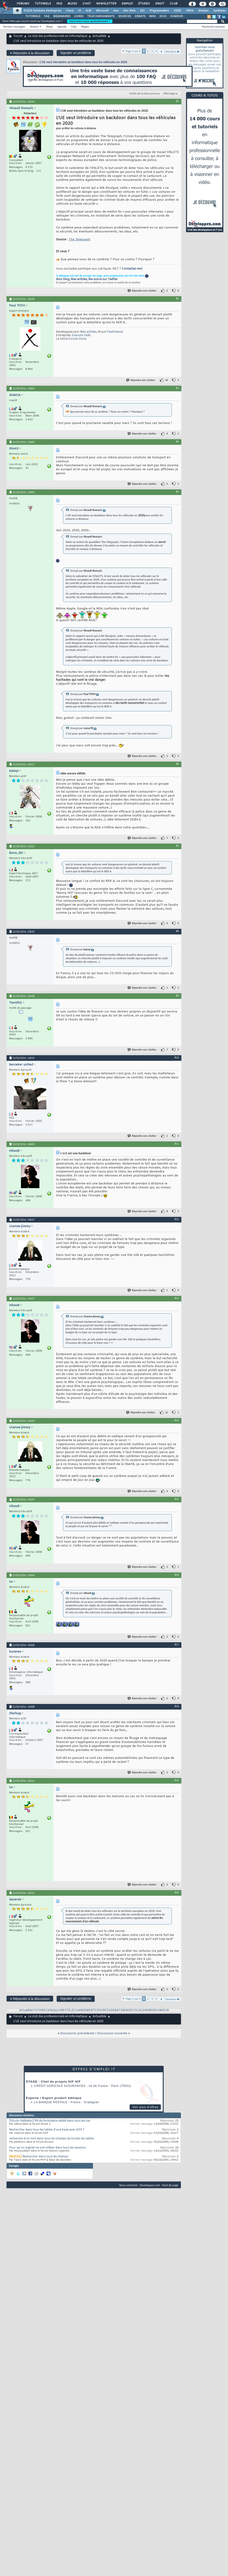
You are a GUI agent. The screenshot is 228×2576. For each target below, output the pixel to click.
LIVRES (78, 16)
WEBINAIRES (61, 16)
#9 (177, 995)
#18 (177, 1706)
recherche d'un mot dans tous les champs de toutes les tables (51, 2139)
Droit (159, 4)
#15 (177, 1499)
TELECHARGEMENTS (81, 2010)
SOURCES (124, 16)
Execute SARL (81, 335)
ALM (88, 10)
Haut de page (170, 2185)
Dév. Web (129, 10)
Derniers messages (14, 26)
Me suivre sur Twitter (103, 279)
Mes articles (79, 279)
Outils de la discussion (143, 93)
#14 (177, 1420)
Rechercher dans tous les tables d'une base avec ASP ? (46, 2130)
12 (166, 1412)
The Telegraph (79, 240)
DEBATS (116, 2010)
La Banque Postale (50, 2102)
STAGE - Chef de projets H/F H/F (53, 2081)
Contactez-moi (132, 269)
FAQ (59, 4)
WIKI (152, 16)
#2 (177, 298)
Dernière (173, 51)
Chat (86, 4)
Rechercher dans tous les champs (45, 2157)
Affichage (169, 93)
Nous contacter (128, 2185)
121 (38, 171)
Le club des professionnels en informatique (57, 36)
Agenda (61, 26)
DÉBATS (140, 16)
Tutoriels (42, 4)
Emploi (127, 4)
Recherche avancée (213, 26)
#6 (177, 764)
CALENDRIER (146, 2010)
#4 (177, 441)
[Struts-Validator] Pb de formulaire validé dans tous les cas (49, 2121)
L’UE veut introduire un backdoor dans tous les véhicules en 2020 (83, 62)
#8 (177, 931)
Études (144, 4)
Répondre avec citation (142, 290)
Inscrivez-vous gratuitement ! (89, 21)
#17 (177, 1644)
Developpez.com (150, 2185)
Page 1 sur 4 (133, 51)
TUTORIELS (32, 16)
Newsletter (106, 4)
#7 (177, 846)
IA (79, 10)
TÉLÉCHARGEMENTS (100, 16)
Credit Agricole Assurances (60, 2086)
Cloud (69, 10)
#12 (177, 1219)
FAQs (52, 2010)
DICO (162, 16)
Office (190, 10)
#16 (177, 1574)
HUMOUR (176, 16)
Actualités (99, 36)
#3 (177, 388)
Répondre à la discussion (30, 53)
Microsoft (102, 10)
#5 (177, 491)
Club (173, 4)
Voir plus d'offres (145, 2107)
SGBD (177, 10)
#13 (177, 1298)
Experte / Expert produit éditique (54, 2098)
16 (166, 380)
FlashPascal (115, 332)
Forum (18, 36)
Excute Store (77, 339)
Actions (34, 26)
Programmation (159, 10)
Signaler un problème (75, 53)
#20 (177, 1892)
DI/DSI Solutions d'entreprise (42, 10)
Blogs (72, 4)
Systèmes (219, 10)
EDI (142, 10)
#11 (177, 1143)
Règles (85, 26)
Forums (22, 4)
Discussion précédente (77, 2033)
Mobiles (203, 10)
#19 (177, 1780)
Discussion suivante (112, 2033)
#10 (177, 1057)
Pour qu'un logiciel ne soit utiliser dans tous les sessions (47, 2148)
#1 (177, 101)
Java (115, 10)
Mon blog (62, 279)
